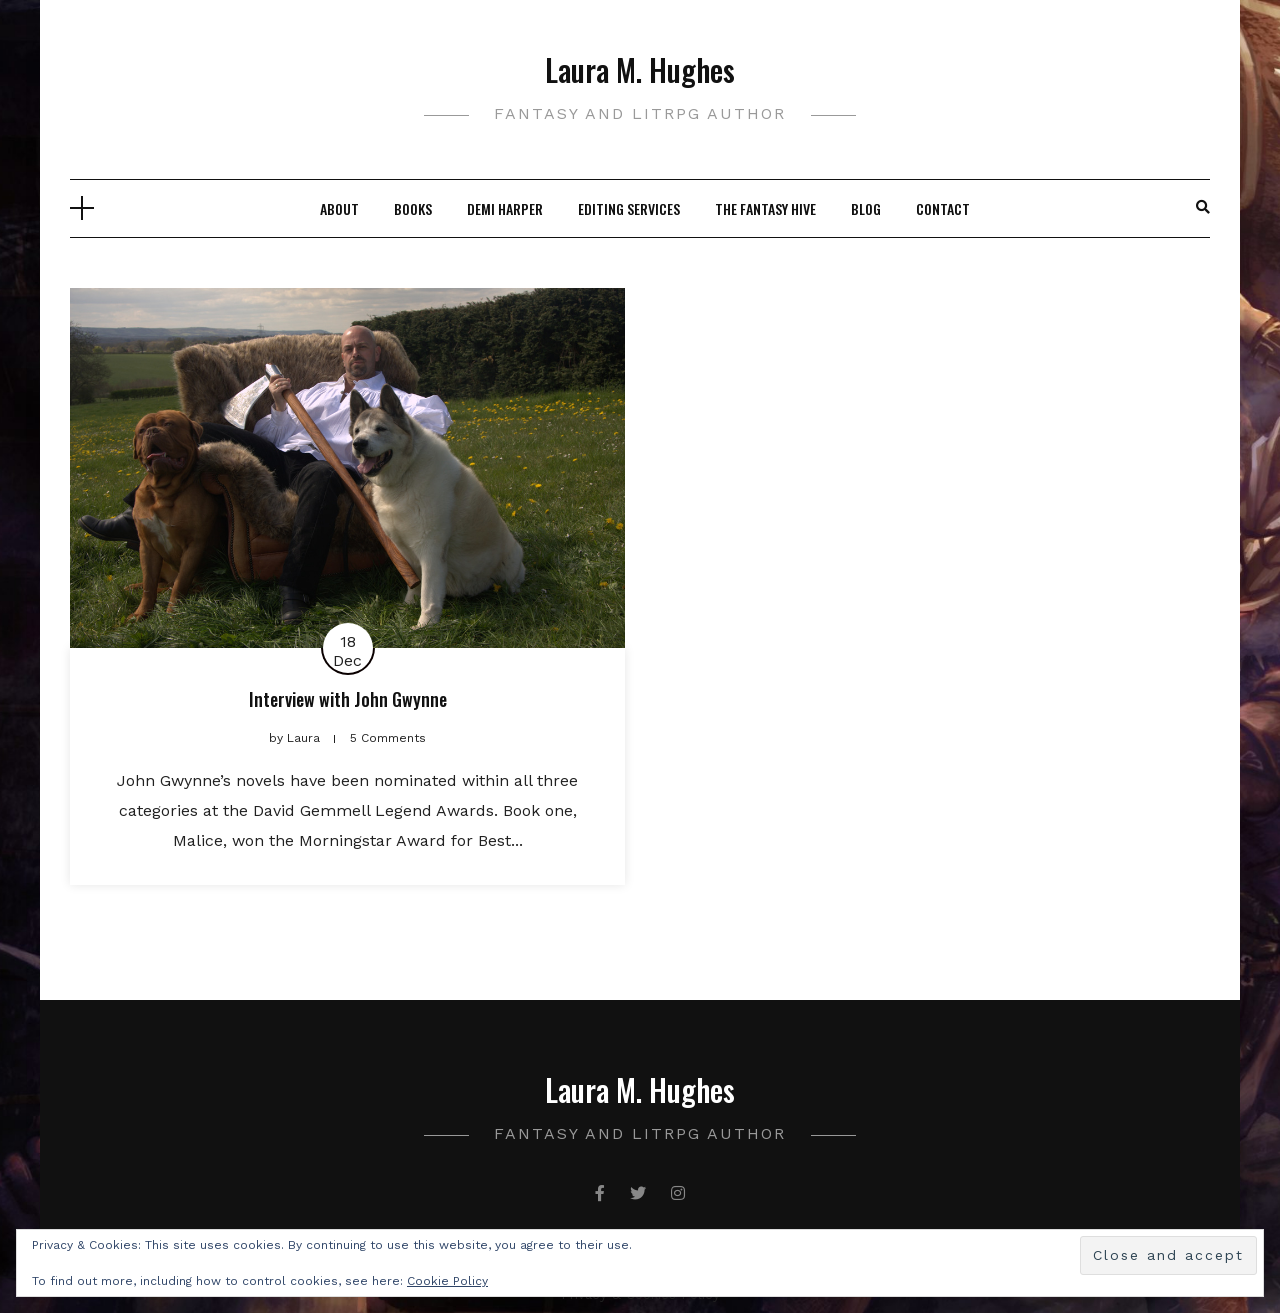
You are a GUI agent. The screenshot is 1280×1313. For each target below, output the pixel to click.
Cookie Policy (447, 1281)
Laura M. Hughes (640, 69)
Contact (943, 208)
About (339, 208)
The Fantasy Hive (765, 208)
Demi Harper (505, 208)
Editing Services (629, 208)
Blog (866, 208)
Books (413, 208)
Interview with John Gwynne (348, 699)
